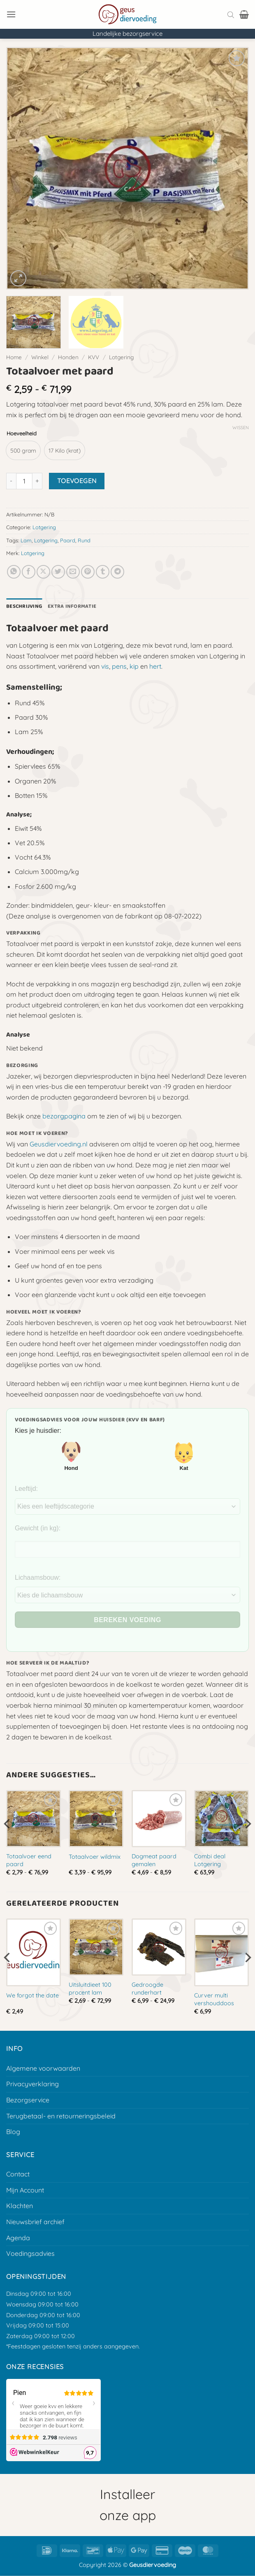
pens (119, 666)
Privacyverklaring (32, 2084)
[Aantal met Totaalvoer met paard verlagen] (11, 481)
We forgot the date (32, 1995)
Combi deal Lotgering (209, 1860)
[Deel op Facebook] (28, 572)
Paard (67, 540)
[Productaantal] (24, 481)
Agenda (18, 2238)
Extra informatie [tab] (72, 606)
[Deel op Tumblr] (102, 572)
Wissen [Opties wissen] (240, 427)
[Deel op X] (43, 572)
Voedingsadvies (30, 2253)
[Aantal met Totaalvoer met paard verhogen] (37, 481)
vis (105, 666)
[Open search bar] (230, 14)
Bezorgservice (27, 2100)
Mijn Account (25, 2190)
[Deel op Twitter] (58, 572)
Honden (68, 356)
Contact (18, 2174)
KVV (93, 356)
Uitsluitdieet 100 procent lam (90, 1988)
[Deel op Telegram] (117, 572)
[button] (11, 14)
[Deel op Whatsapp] (14, 572)
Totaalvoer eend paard (28, 1860)
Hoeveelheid (22, 434)
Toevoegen (77, 481)
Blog (13, 2131)
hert (155, 666)
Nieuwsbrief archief (35, 2222)
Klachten (19, 2206)
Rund (84, 540)
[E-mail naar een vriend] (73, 572)
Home (14, 356)
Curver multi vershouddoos (214, 1999)
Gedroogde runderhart (147, 1988)
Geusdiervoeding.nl (59, 1144)
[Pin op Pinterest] (88, 572)
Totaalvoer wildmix (95, 1856)
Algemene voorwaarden (43, 2068)
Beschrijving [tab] (24, 606)
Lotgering (121, 356)
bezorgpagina (64, 1116)
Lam (26, 540)
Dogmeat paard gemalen (154, 1860)
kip (134, 666)
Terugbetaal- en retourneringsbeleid (61, 2116)
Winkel (40, 356)
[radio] (23, 450)
